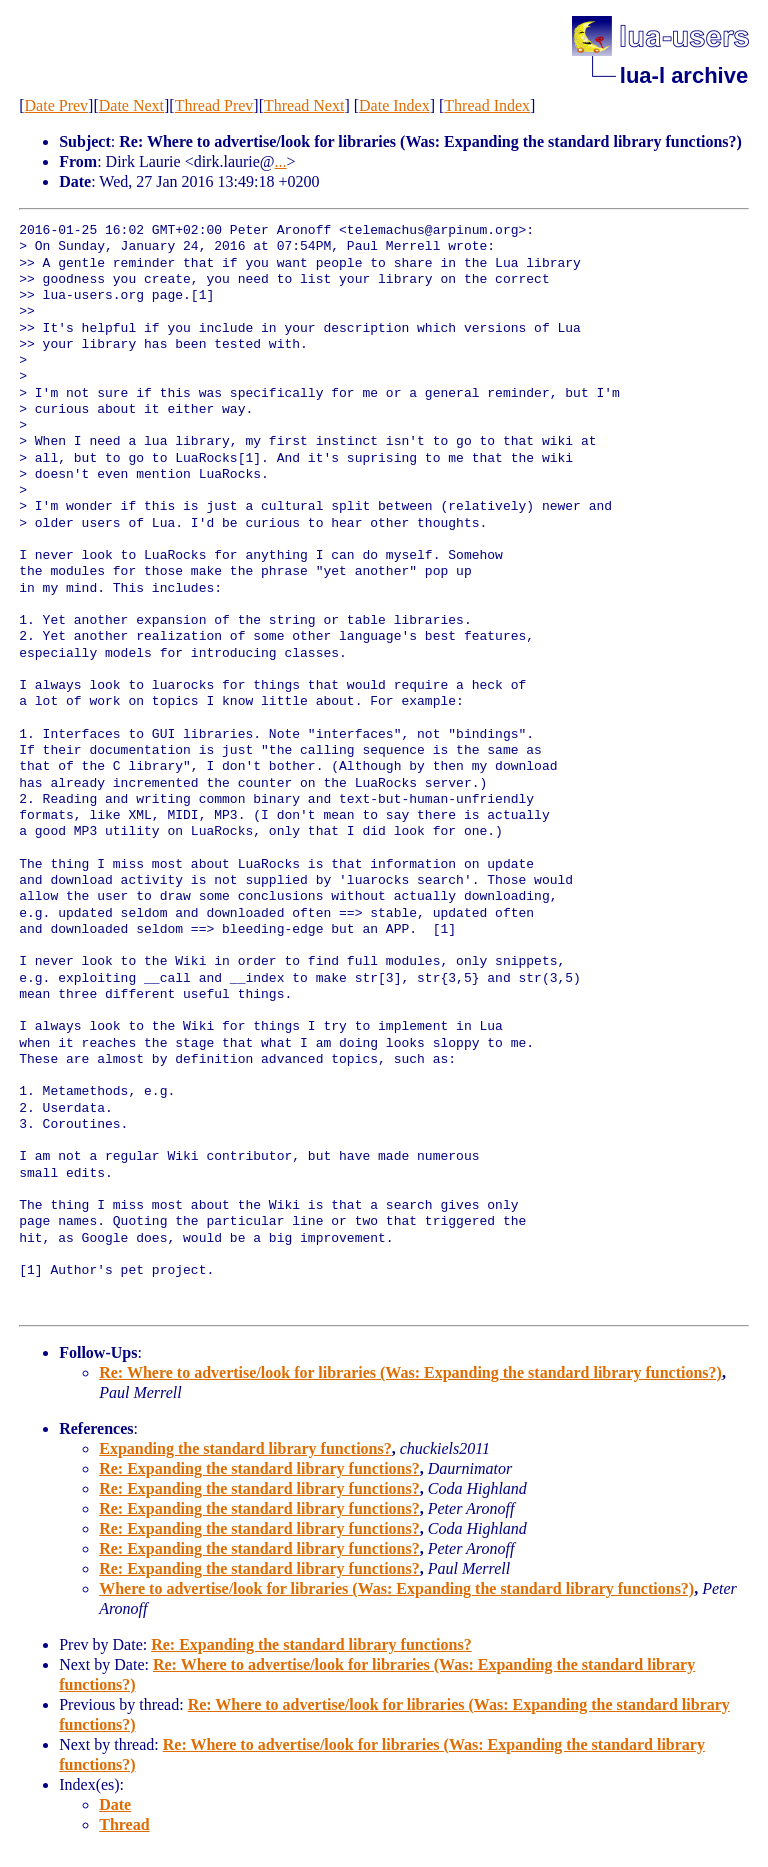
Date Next (131, 105)
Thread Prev (214, 105)
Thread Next (304, 105)
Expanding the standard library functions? (245, 1448)
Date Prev (57, 105)
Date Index (394, 105)
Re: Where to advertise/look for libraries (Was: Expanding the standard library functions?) (410, 1372)
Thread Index (487, 105)
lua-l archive (684, 75)
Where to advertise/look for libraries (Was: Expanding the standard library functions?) (396, 1588)
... (281, 161)
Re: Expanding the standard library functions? (259, 1468)
